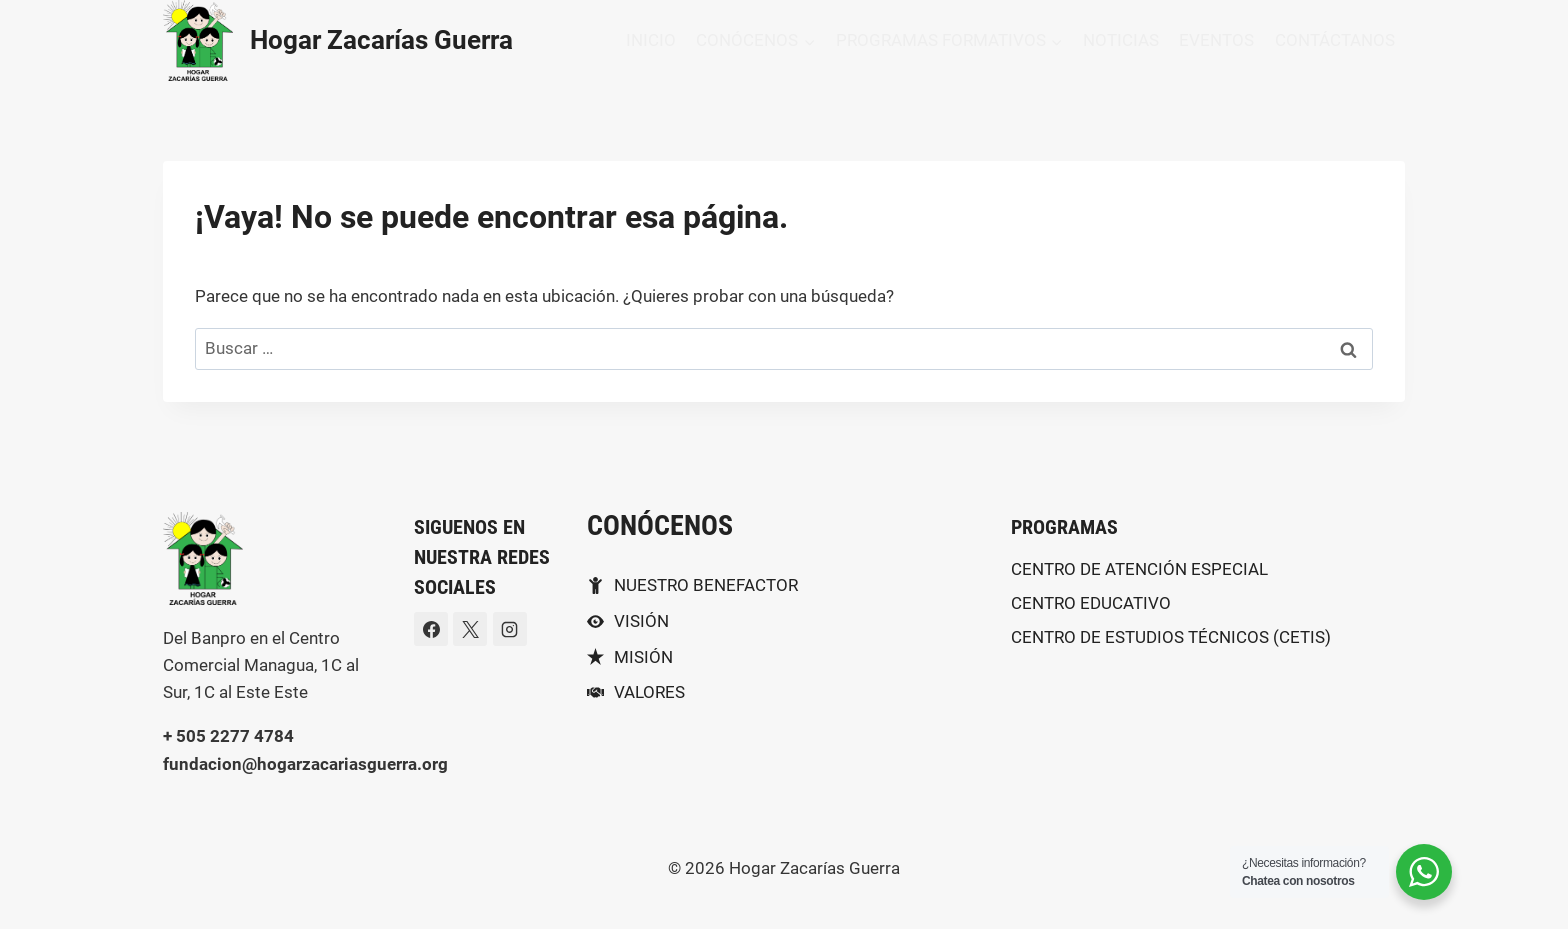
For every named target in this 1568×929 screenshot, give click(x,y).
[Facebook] (431, 629)
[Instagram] (510, 629)
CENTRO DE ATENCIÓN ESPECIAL (1139, 569)
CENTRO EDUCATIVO (1091, 603)
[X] (470, 629)
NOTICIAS (1121, 40)
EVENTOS (1216, 40)
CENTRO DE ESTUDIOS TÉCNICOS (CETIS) (1171, 637)
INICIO (651, 40)
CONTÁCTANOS (1335, 40)
